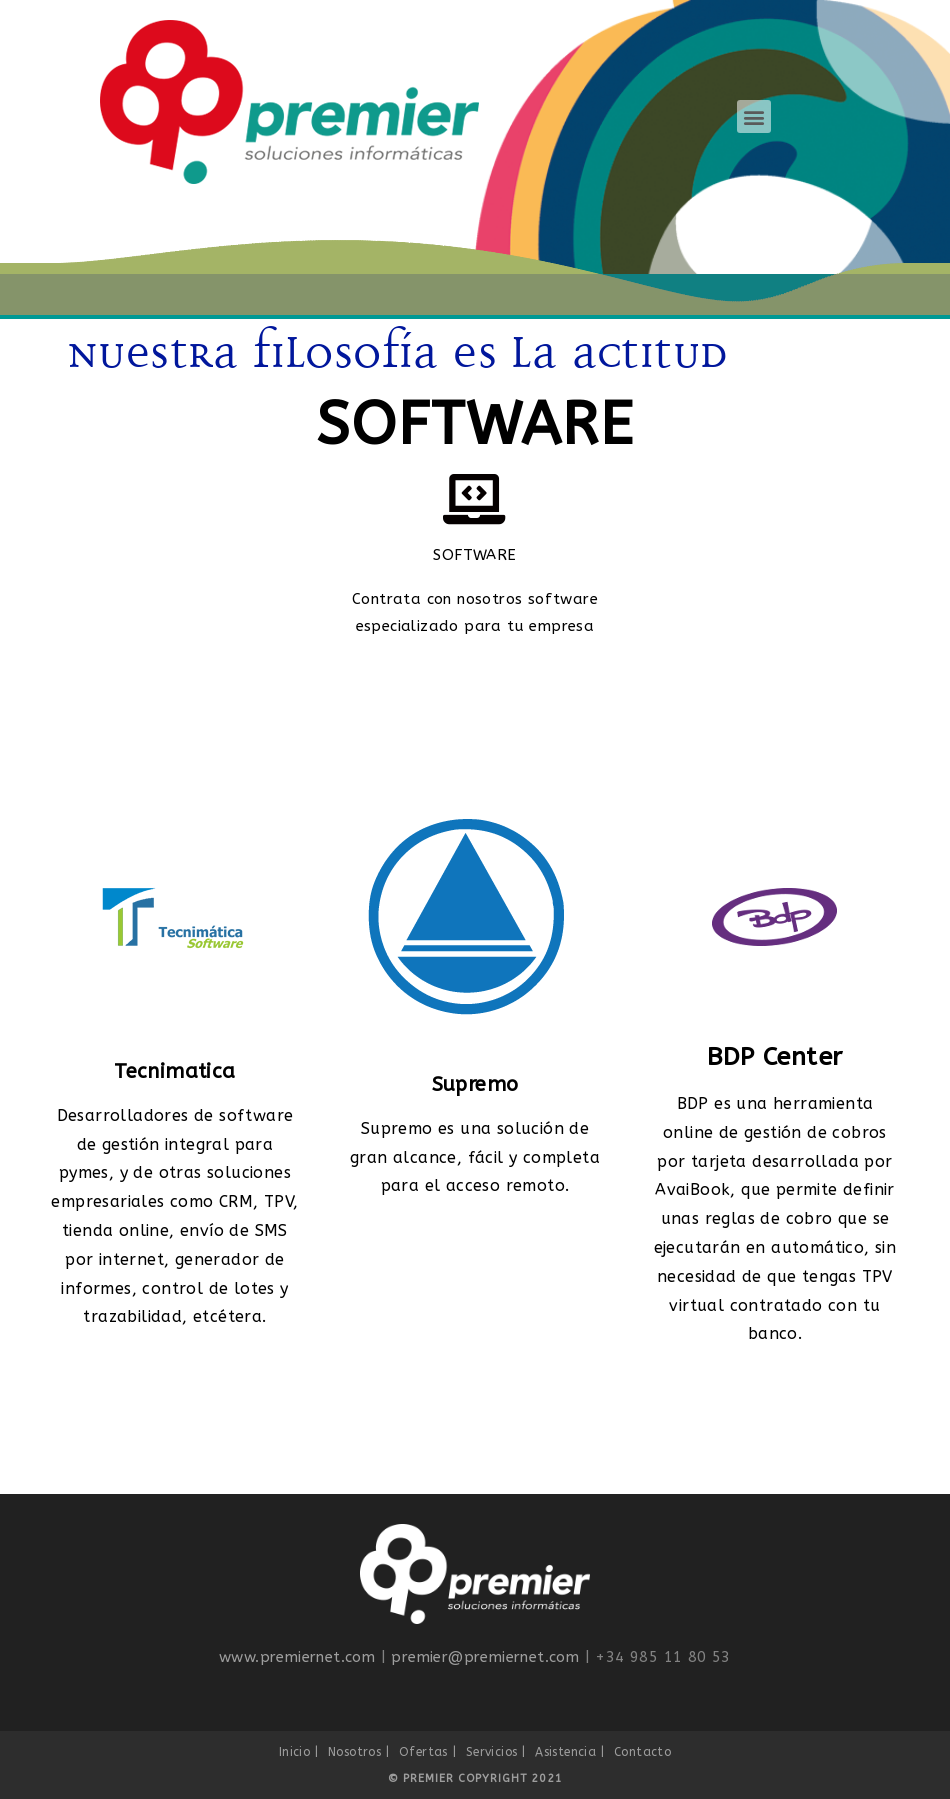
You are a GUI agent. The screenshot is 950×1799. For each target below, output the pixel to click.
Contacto (642, 1752)
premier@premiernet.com (485, 1657)
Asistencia (565, 1752)
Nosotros (354, 1752)
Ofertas (423, 1752)
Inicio (294, 1752)
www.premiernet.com (297, 1657)
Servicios (492, 1752)
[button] (753, 116)
